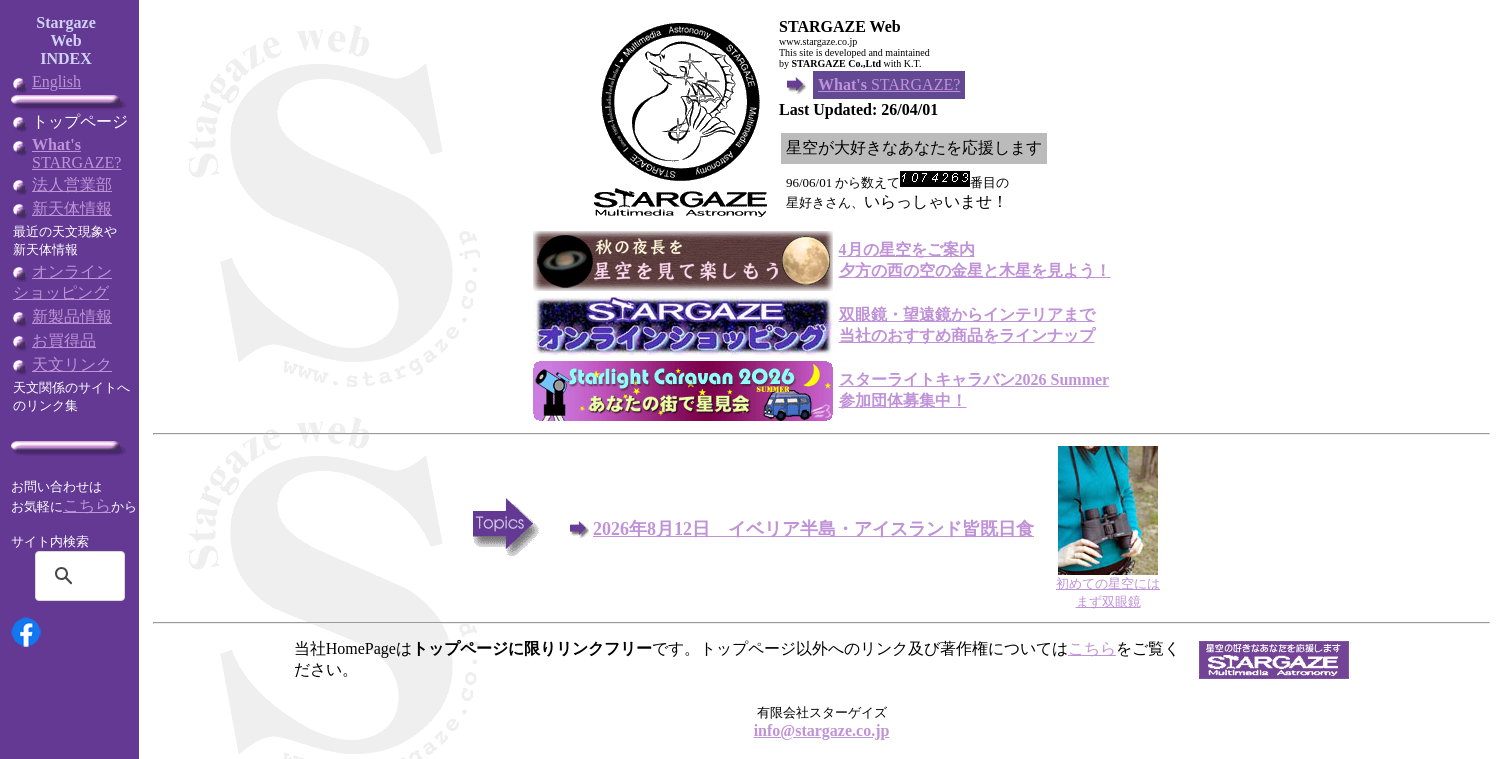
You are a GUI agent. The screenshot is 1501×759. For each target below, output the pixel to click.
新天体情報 (72, 208)
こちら (87, 505)
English (56, 81)
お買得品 (64, 340)
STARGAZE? (76, 153)
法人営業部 (72, 184)
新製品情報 (72, 316)
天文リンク (72, 364)
